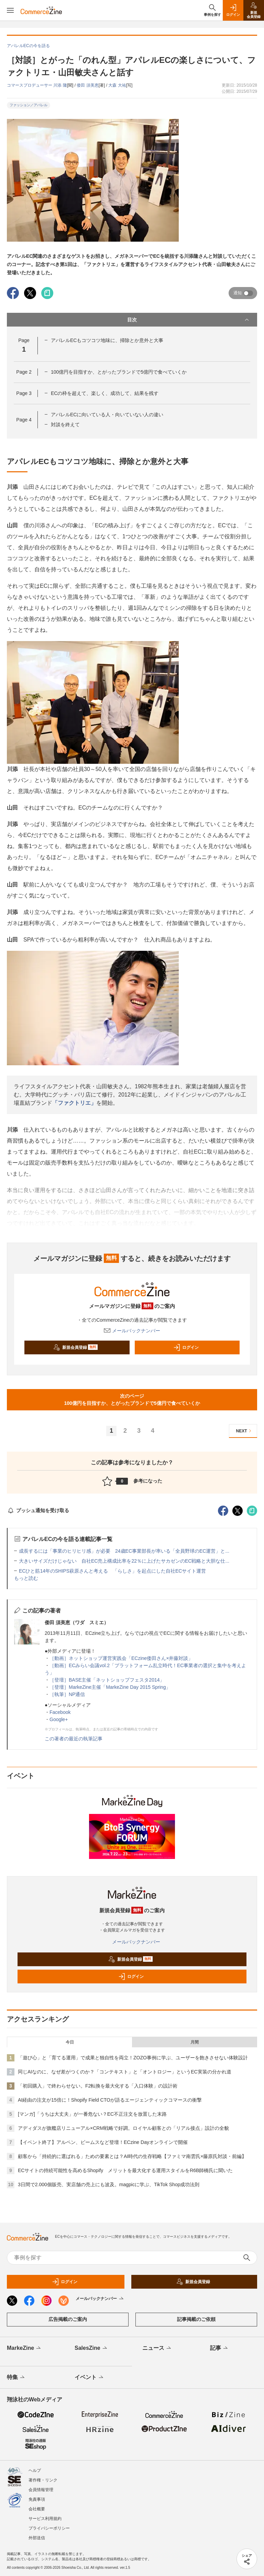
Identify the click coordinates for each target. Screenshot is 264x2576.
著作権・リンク (43, 2480)
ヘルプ (35, 2470)
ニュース (157, 2348)
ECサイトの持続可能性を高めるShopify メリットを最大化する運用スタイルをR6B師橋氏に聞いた (125, 2170)
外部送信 (37, 2537)
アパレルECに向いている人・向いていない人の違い (107, 414)
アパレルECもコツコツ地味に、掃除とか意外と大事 (107, 340)
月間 (194, 2042)
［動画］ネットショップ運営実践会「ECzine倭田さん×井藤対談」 (121, 1658)
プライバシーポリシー (49, 2528)
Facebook (60, 1712)
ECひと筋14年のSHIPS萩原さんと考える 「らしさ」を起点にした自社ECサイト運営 (112, 1571)
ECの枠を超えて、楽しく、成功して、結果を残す (104, 393)
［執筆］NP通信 (67, 1694)
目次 (188, 319)
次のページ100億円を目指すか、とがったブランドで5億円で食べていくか (132, 1399)
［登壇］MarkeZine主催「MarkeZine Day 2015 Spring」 (110, 1687)
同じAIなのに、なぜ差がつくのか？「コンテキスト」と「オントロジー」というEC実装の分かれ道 (124, 2071)
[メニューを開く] (10, 10)
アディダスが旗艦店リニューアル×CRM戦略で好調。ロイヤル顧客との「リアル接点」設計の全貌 (123, 2128)
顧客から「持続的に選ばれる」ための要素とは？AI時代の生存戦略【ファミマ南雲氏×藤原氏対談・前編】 (132, 2156)
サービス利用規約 (45, 2518)
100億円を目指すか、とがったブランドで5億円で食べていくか (119, 372)
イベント (89, 2377)
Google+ (59, 1719)
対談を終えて (65, 424)
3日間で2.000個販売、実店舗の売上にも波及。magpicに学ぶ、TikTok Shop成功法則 (108, 2184)
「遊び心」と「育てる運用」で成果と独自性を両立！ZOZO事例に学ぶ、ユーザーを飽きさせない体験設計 (133, 2057)
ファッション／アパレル (28, 105)
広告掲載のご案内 (67, 2319)
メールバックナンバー (132, 1330)
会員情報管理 (41, 2489)
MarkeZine (24, 2348)
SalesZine (91, 2348)
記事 (219, 2348)
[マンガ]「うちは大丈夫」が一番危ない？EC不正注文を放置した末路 (92, 2114)
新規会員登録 (75, 1347)
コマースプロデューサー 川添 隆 (37, 85)
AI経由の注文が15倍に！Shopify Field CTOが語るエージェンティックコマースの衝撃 (110, 2100)
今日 (70, 2042)
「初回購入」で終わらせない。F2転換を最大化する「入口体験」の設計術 (97, 2086)
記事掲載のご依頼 (196, 2319)
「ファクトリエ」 (74, 1103)
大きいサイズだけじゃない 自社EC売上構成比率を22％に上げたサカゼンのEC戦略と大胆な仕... (124, 1561)
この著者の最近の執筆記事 (73, 1738)
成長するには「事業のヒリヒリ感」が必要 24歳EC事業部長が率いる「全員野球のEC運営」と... (124, 1551)
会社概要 (37, 2509)
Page (23, 372)
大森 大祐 (117, 85)
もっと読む (26, 1578)
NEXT (244, 1431)
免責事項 (37, 2499)
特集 (16, 2377)
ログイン (186, 1347)
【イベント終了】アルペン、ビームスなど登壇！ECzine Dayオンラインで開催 (103, 2142)
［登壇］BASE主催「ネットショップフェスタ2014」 (107, 1680)
